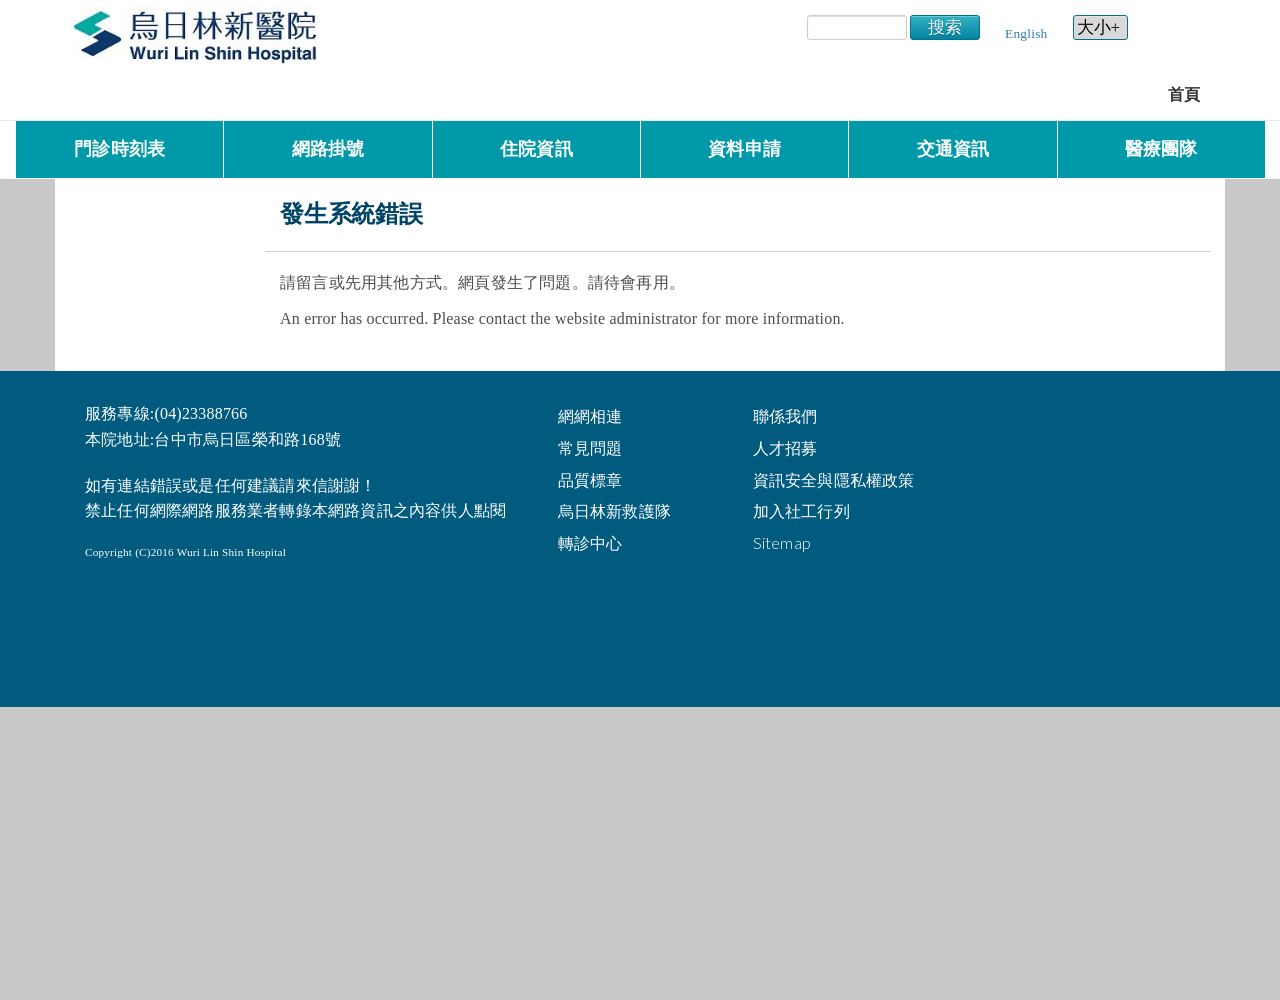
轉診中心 (590, 542)
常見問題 (590, 447)
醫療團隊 (1161, 149)
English (1026, 33)
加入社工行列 (801, 510)
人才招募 (785, 447)
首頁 (1184, 94)
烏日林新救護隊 (614, 510)
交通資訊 (953, 149)
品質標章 (590, 479)
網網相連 (590, 415)
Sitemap (782, 542)
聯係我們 (785, 415)
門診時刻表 (119, 149)
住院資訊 (536, 149)
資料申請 (744, 149)
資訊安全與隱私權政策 (834, 479)
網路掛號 (328, 149)
